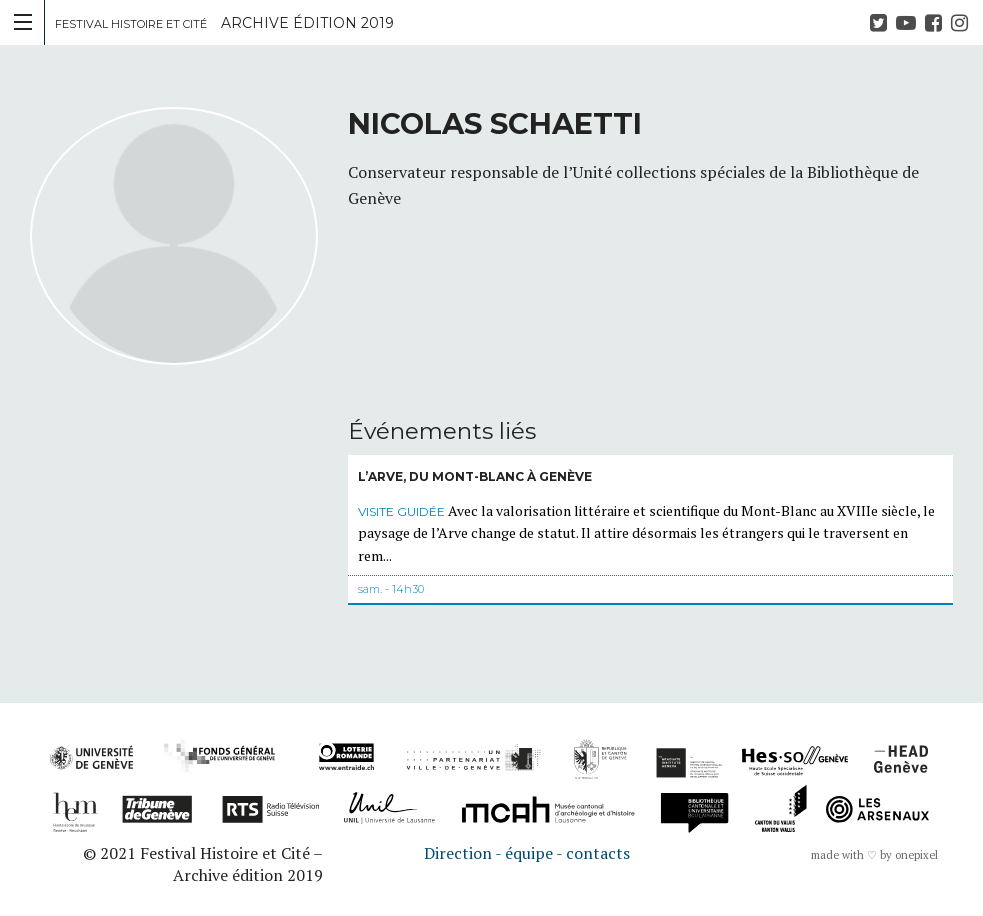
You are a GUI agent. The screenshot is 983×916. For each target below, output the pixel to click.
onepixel (916, 855)
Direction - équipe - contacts (527, 853)
